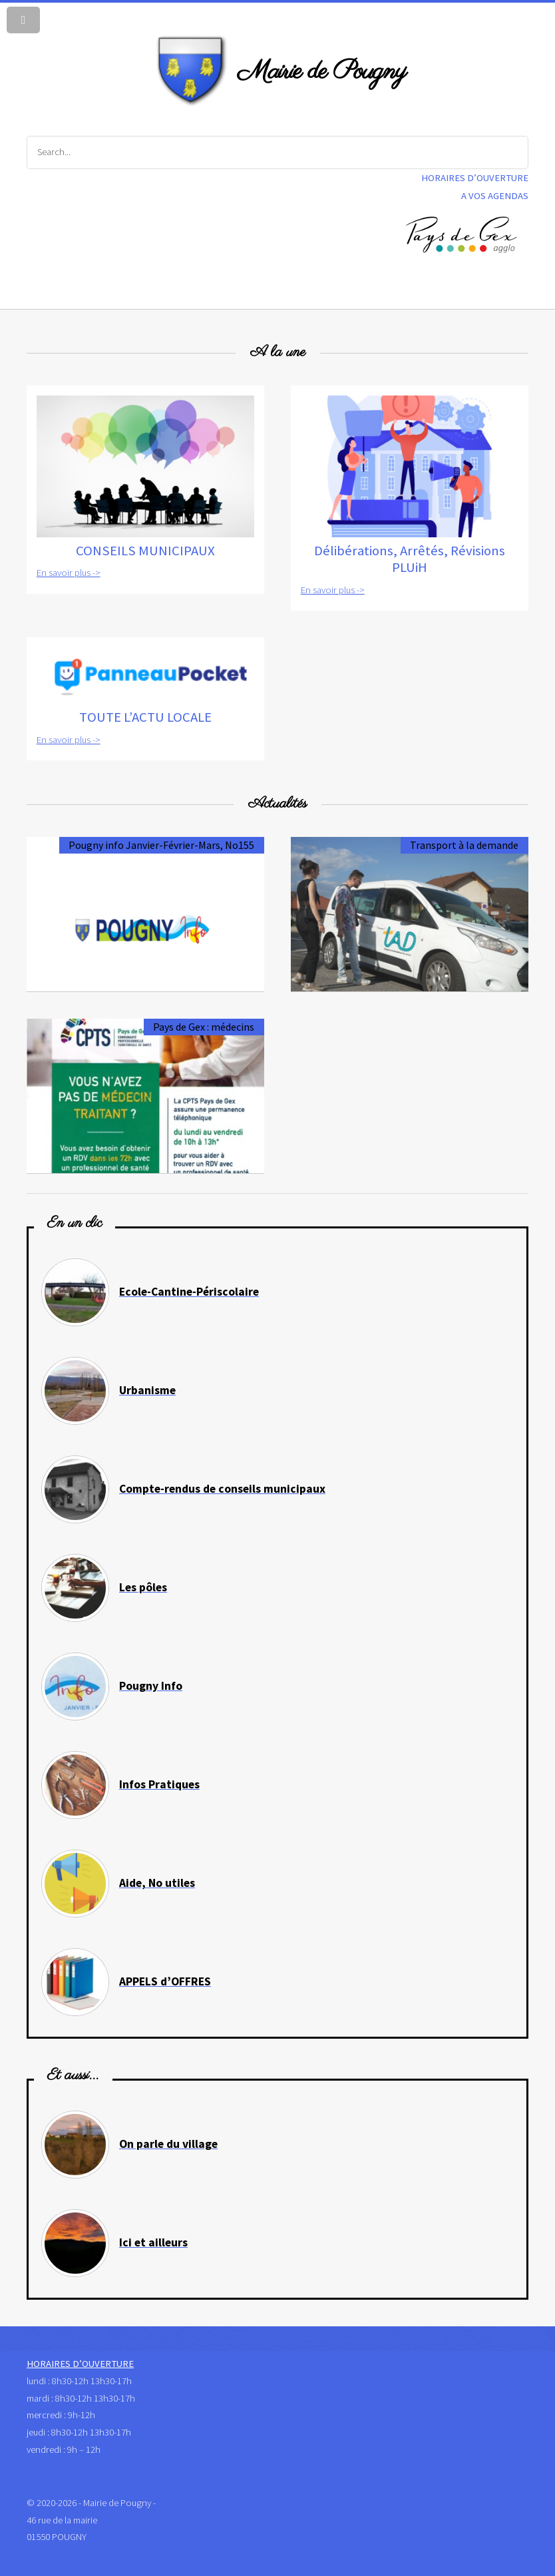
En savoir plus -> (68, 573)
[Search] (277, 152)
